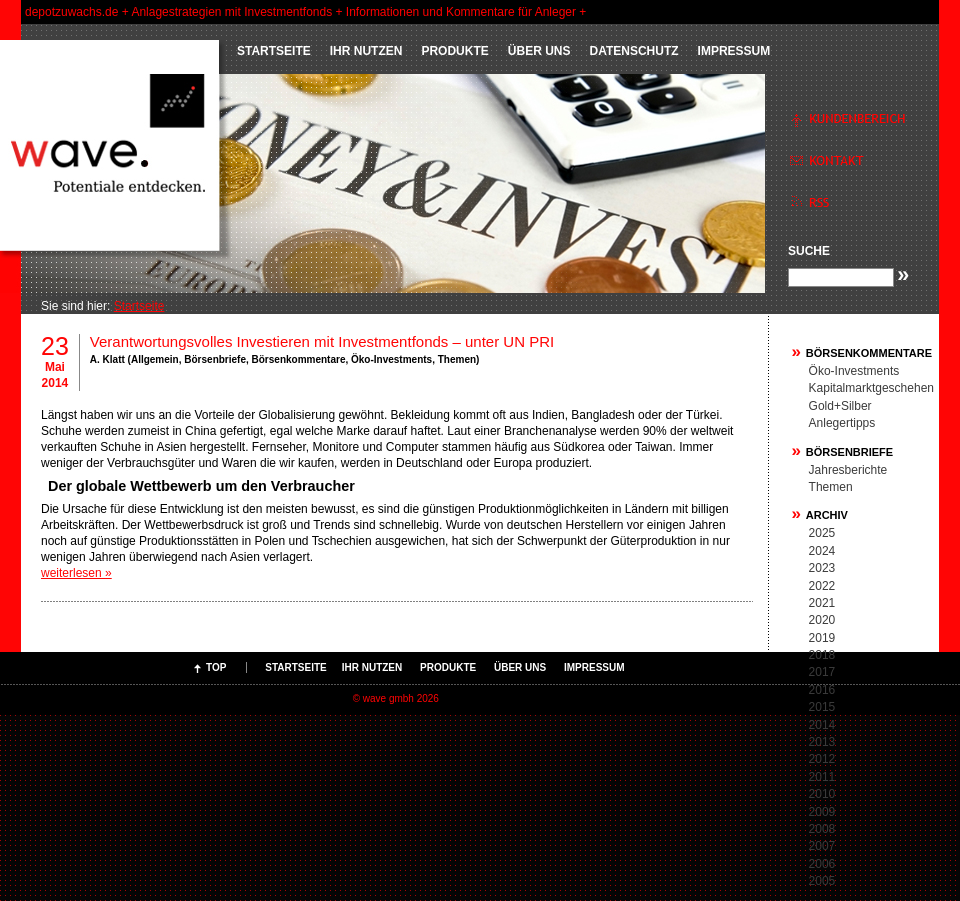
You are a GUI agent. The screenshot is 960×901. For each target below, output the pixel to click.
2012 (822, 759)
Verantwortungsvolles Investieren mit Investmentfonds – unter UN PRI (322, 341)
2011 (822, 777)
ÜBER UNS (539, 51)
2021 (822, 603)
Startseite (274, 51)
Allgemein (155, 359)
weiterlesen (76, 573)
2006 (822, 864)
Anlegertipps (842, 423)
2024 (822, 551)
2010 (822, 794)
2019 (822, 638)
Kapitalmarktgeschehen (871, 388)
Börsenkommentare (299, 359)
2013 (822, 742)
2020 (822, 620)
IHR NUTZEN (366, 51)
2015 (822, 707)
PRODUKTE (454, 51)
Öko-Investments (391, 359)
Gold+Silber (840, 406)
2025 (822, 533)
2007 (822, 846)
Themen (457, 359)
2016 (822, 690)
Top (216, 667)
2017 (822, 672)
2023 (822, 568)
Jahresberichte (848, 470)
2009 (822, 812)
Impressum (734, 51)
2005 (822, 881)
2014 (822, 725)
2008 (822, 829)
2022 (822, 586)
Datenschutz (633, 51)
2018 (822, 655)
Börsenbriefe (215, 359)
